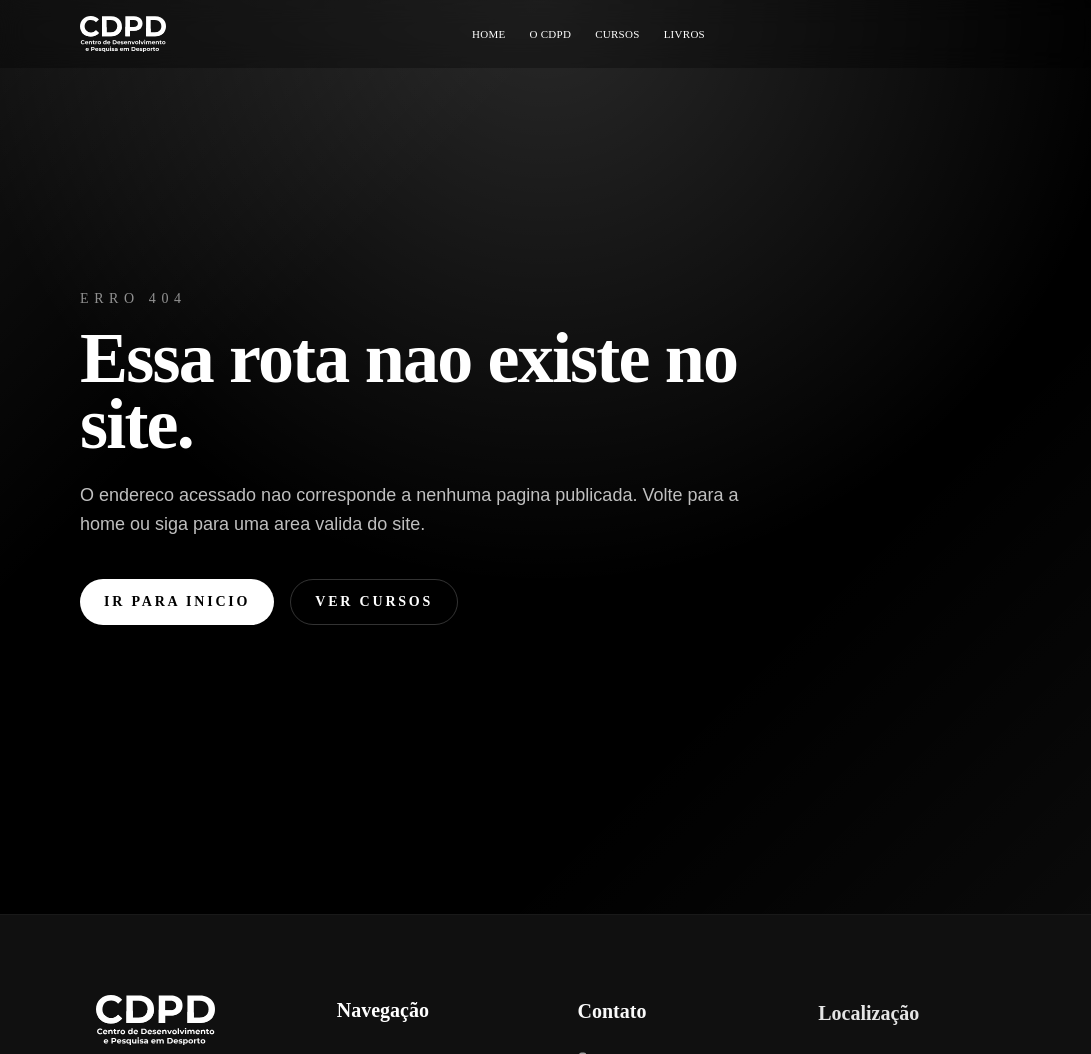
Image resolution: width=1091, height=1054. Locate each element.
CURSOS (617, 34)
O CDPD (550, 34)
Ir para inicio (177, 601)
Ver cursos (374, 601)
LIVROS (684, 34)
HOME (489, 34)
